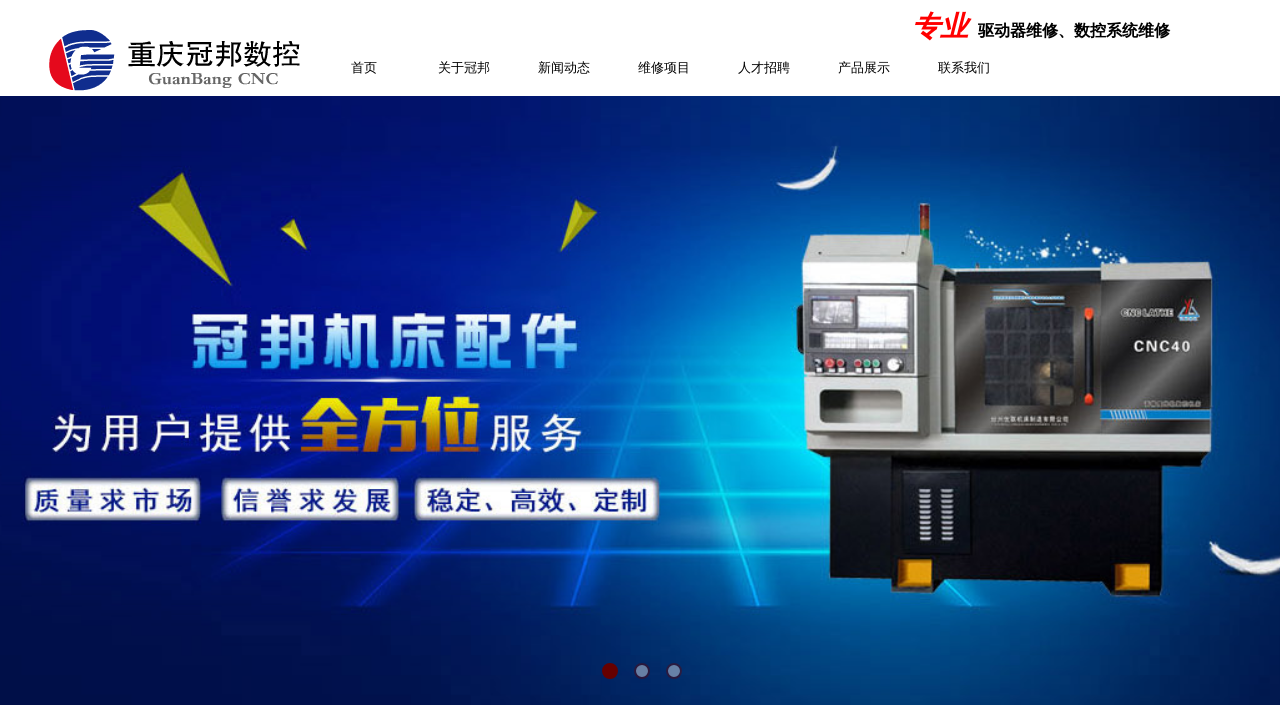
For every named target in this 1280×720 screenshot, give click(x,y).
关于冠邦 (464, 67)
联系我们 (964, 67)
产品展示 (864, 67)
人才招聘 (764, 67)
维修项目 (664, 67)
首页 (364, 67)
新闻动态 (564, 67)
